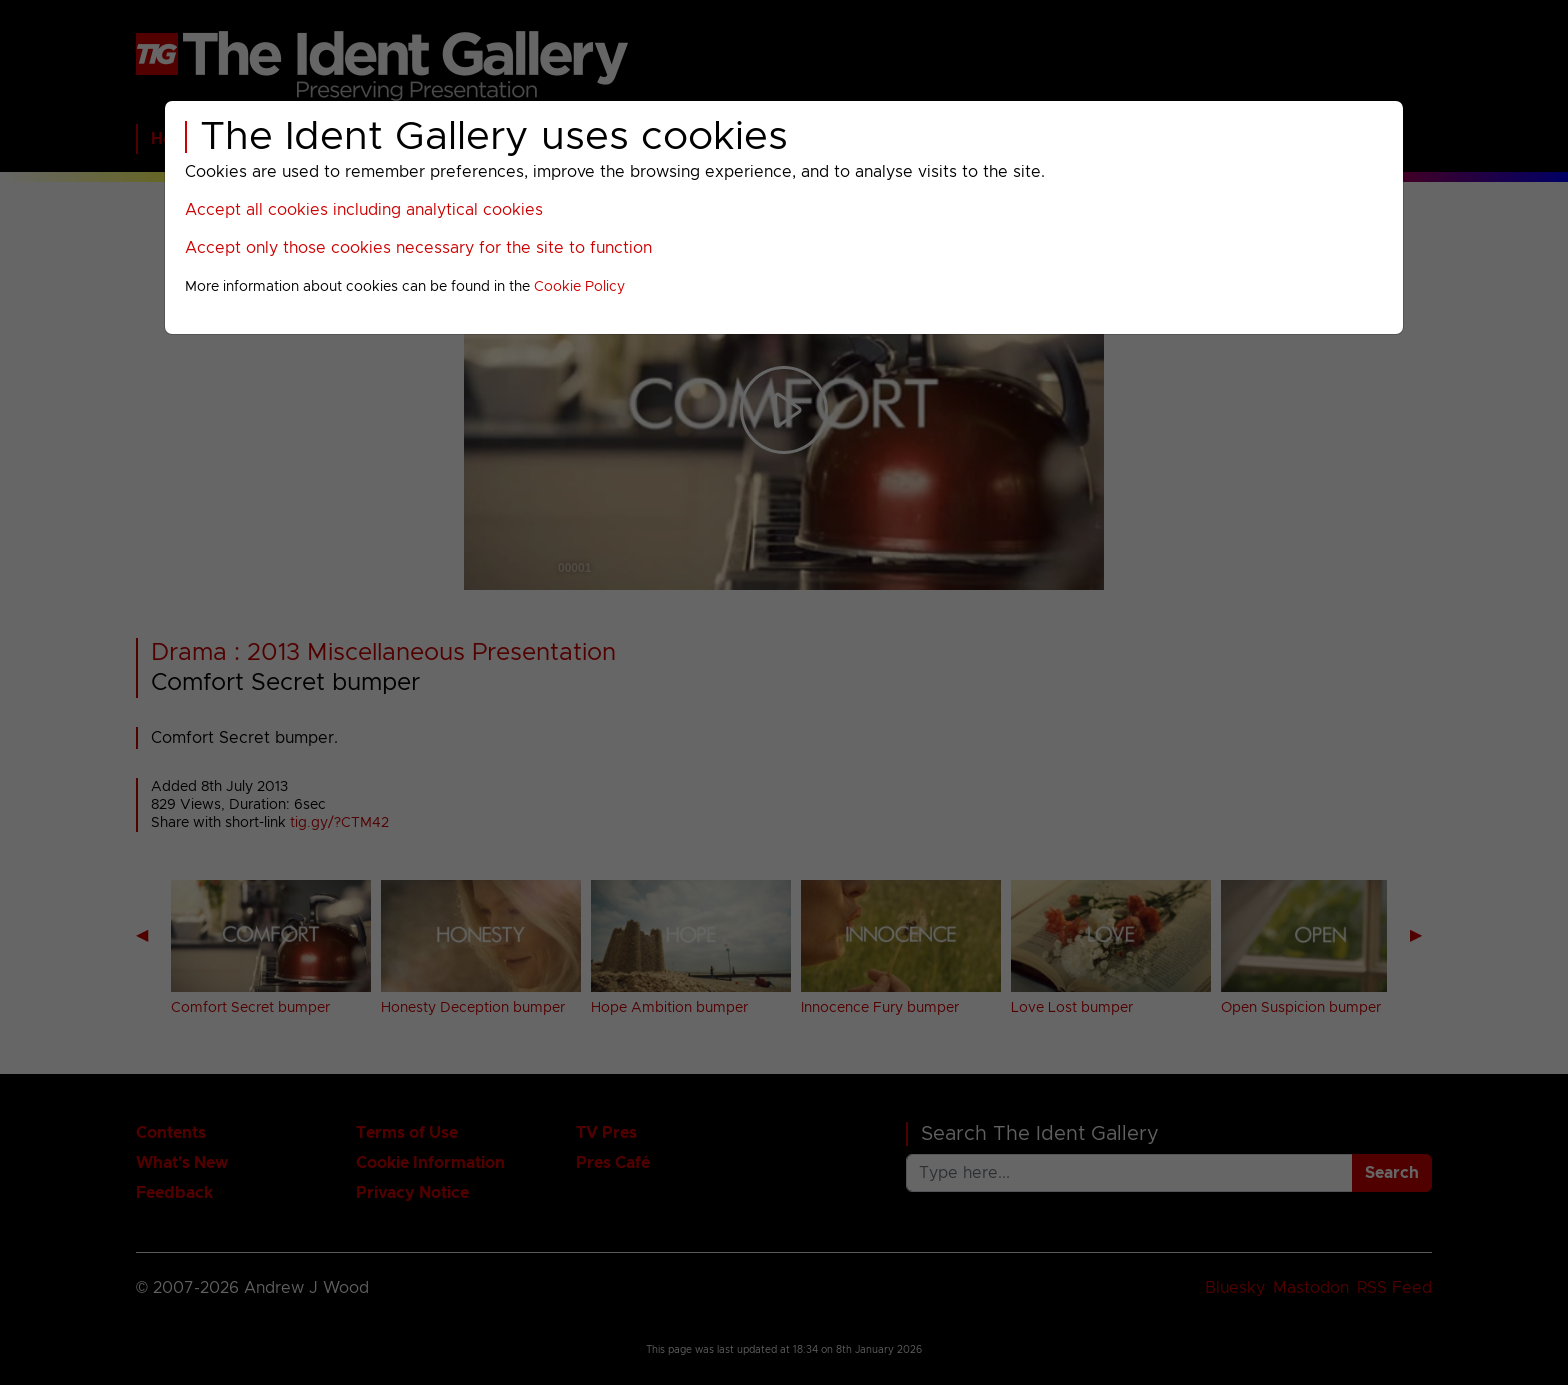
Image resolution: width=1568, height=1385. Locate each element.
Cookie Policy (579, 287)
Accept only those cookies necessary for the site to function (418, 248)
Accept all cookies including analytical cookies (364, 210)
